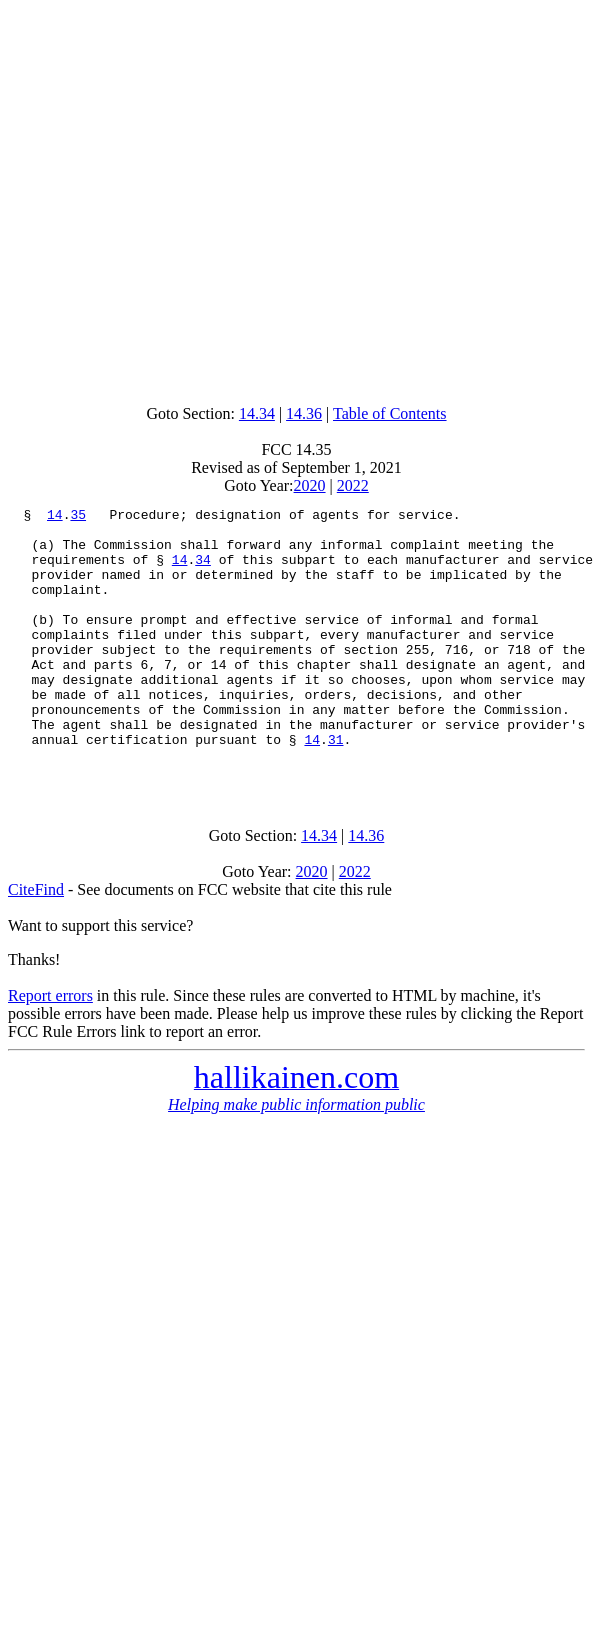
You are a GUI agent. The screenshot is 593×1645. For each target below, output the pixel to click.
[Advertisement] (292, 197)
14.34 (257, 413)
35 (78, 517)
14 (55, 517)
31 (336, 787)
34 (203, 571)
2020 (310, 485)
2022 (353, 485)
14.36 (304, 413)
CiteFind (36, 943)
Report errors (50, 1049)
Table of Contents (390, 413)
